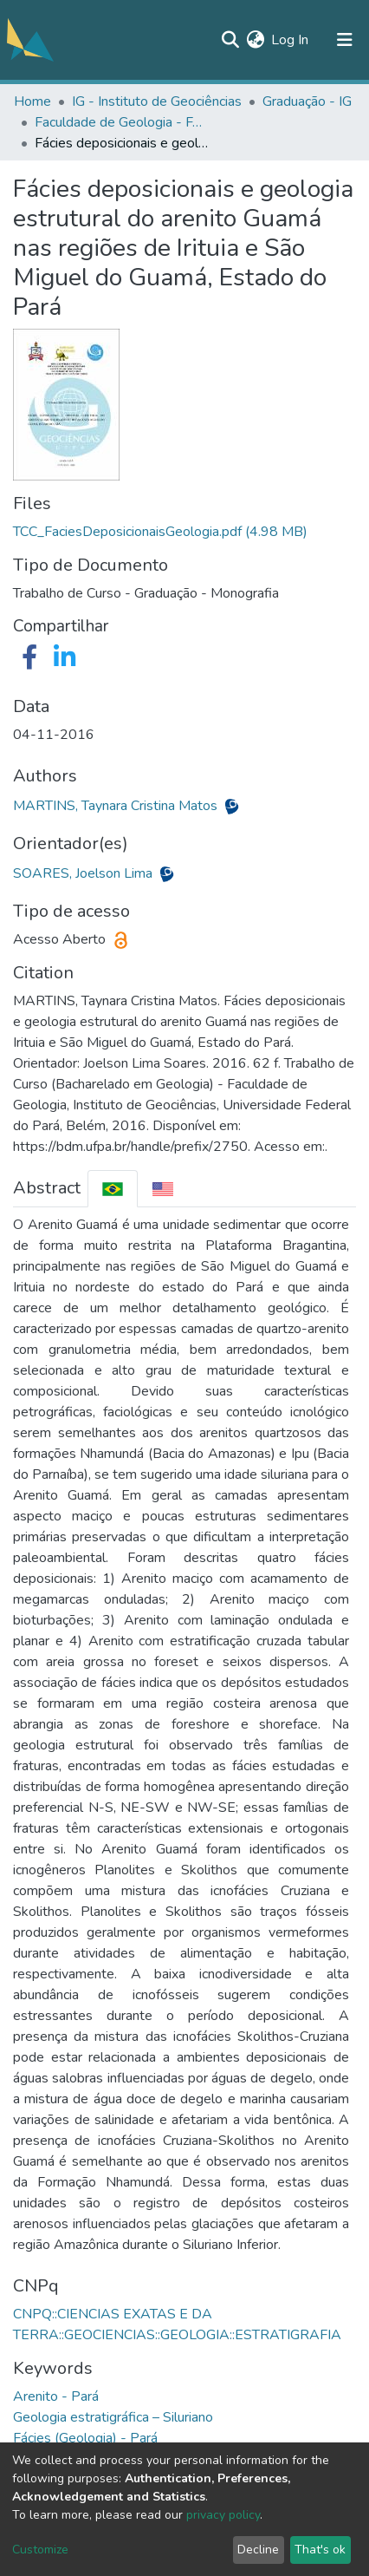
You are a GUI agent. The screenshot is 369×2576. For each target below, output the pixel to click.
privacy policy (223, 2515)
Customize (40, 2549)
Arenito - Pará (56, 2396)
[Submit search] (230, 39)
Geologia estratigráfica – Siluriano (113, 2417)
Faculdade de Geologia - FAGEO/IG (121, 122)
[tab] (112, 1188)
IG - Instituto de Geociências (157, 101)
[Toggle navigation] (344, 40)
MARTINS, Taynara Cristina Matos (117, 805)
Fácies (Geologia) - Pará (85, 2438)
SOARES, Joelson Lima (84, 873)
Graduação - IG (307, 101)
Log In (290, 39)
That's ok (320, 2549)
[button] (255, 39)
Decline (258, 2549)
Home (32, 101)
